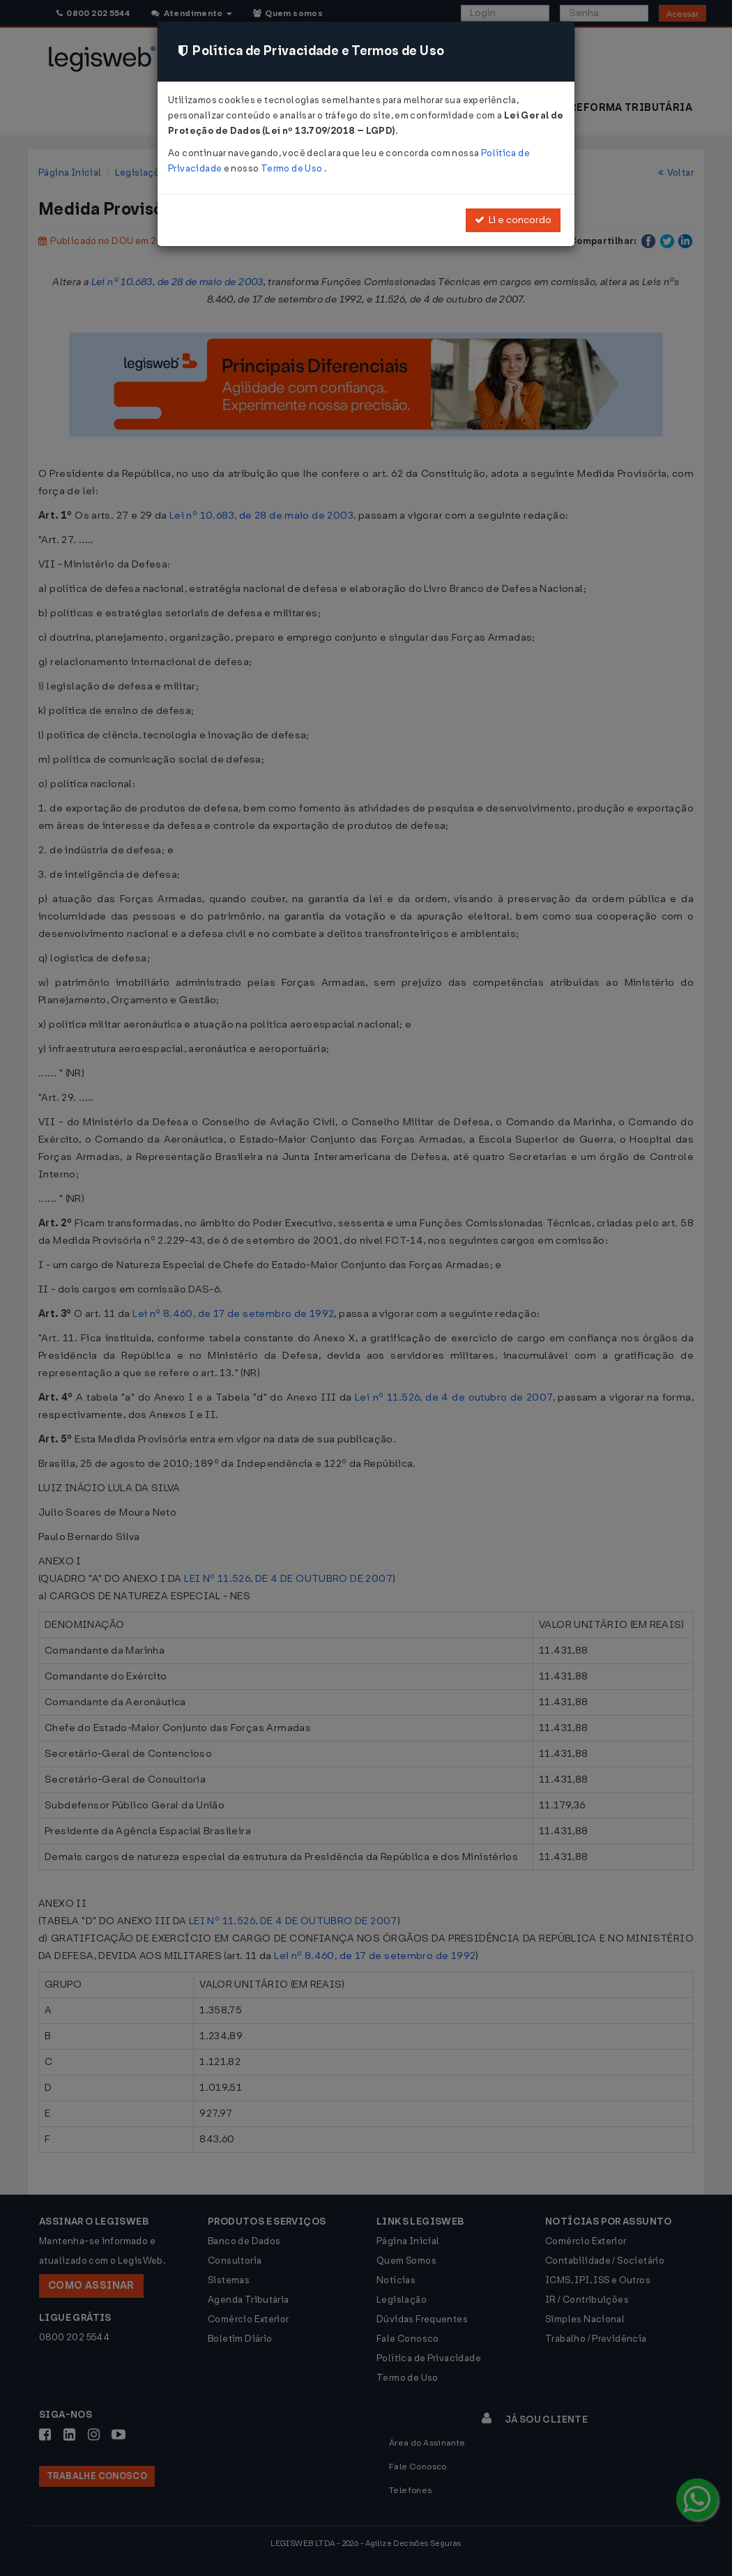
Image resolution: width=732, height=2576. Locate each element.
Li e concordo (513, 220)
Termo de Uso (292, 168)
